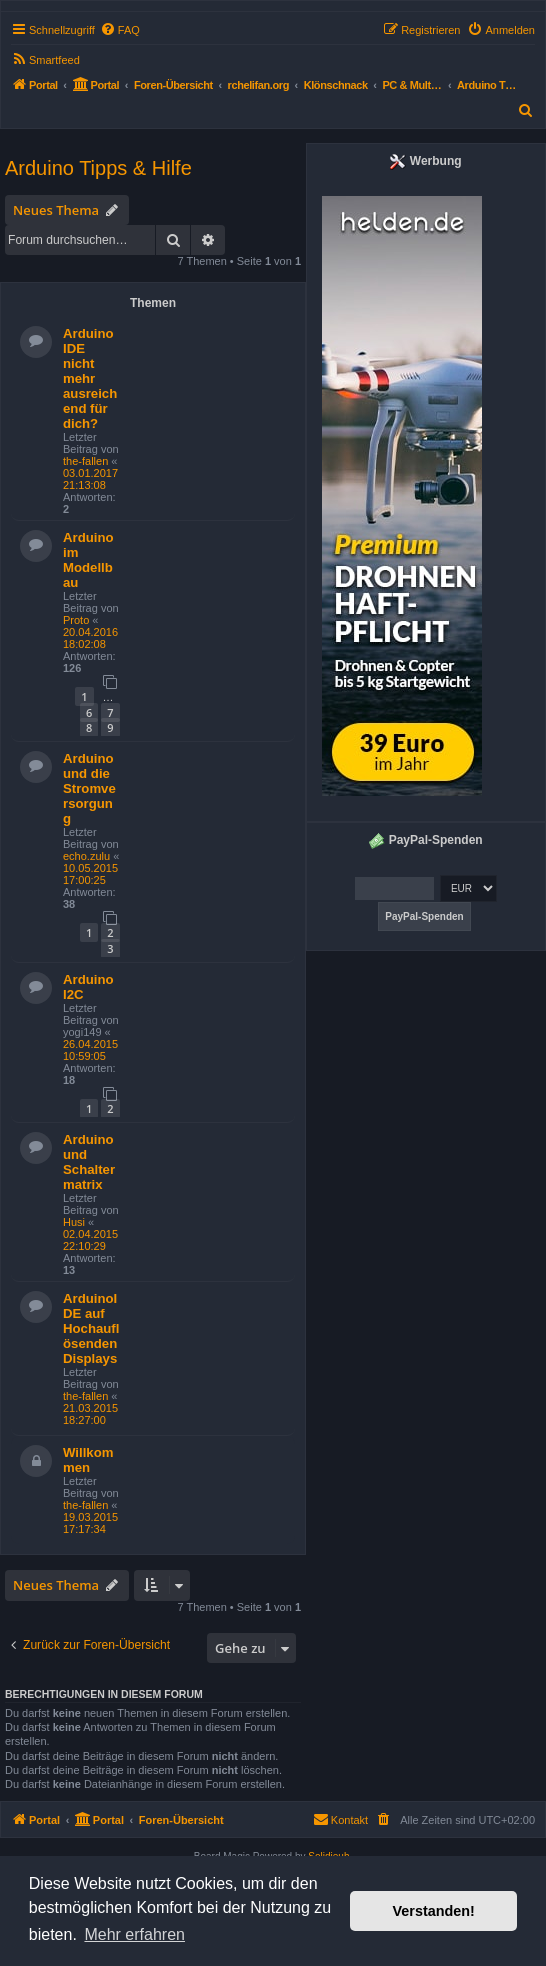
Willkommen (88, 1460)
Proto (76, 620)
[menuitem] (120, 30)
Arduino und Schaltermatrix (89, 1162)
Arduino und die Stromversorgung (89, 788)
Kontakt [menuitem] (340, 1819)
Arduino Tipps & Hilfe (98, 168)
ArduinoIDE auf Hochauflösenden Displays (91, 1328)
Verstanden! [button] (434, 1911)
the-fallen (85, 461)
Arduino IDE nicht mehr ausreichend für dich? (90, 378)
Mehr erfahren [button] (134, 1934)
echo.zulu (86, 856)
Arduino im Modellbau (88, 560)
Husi (74, 1222)
